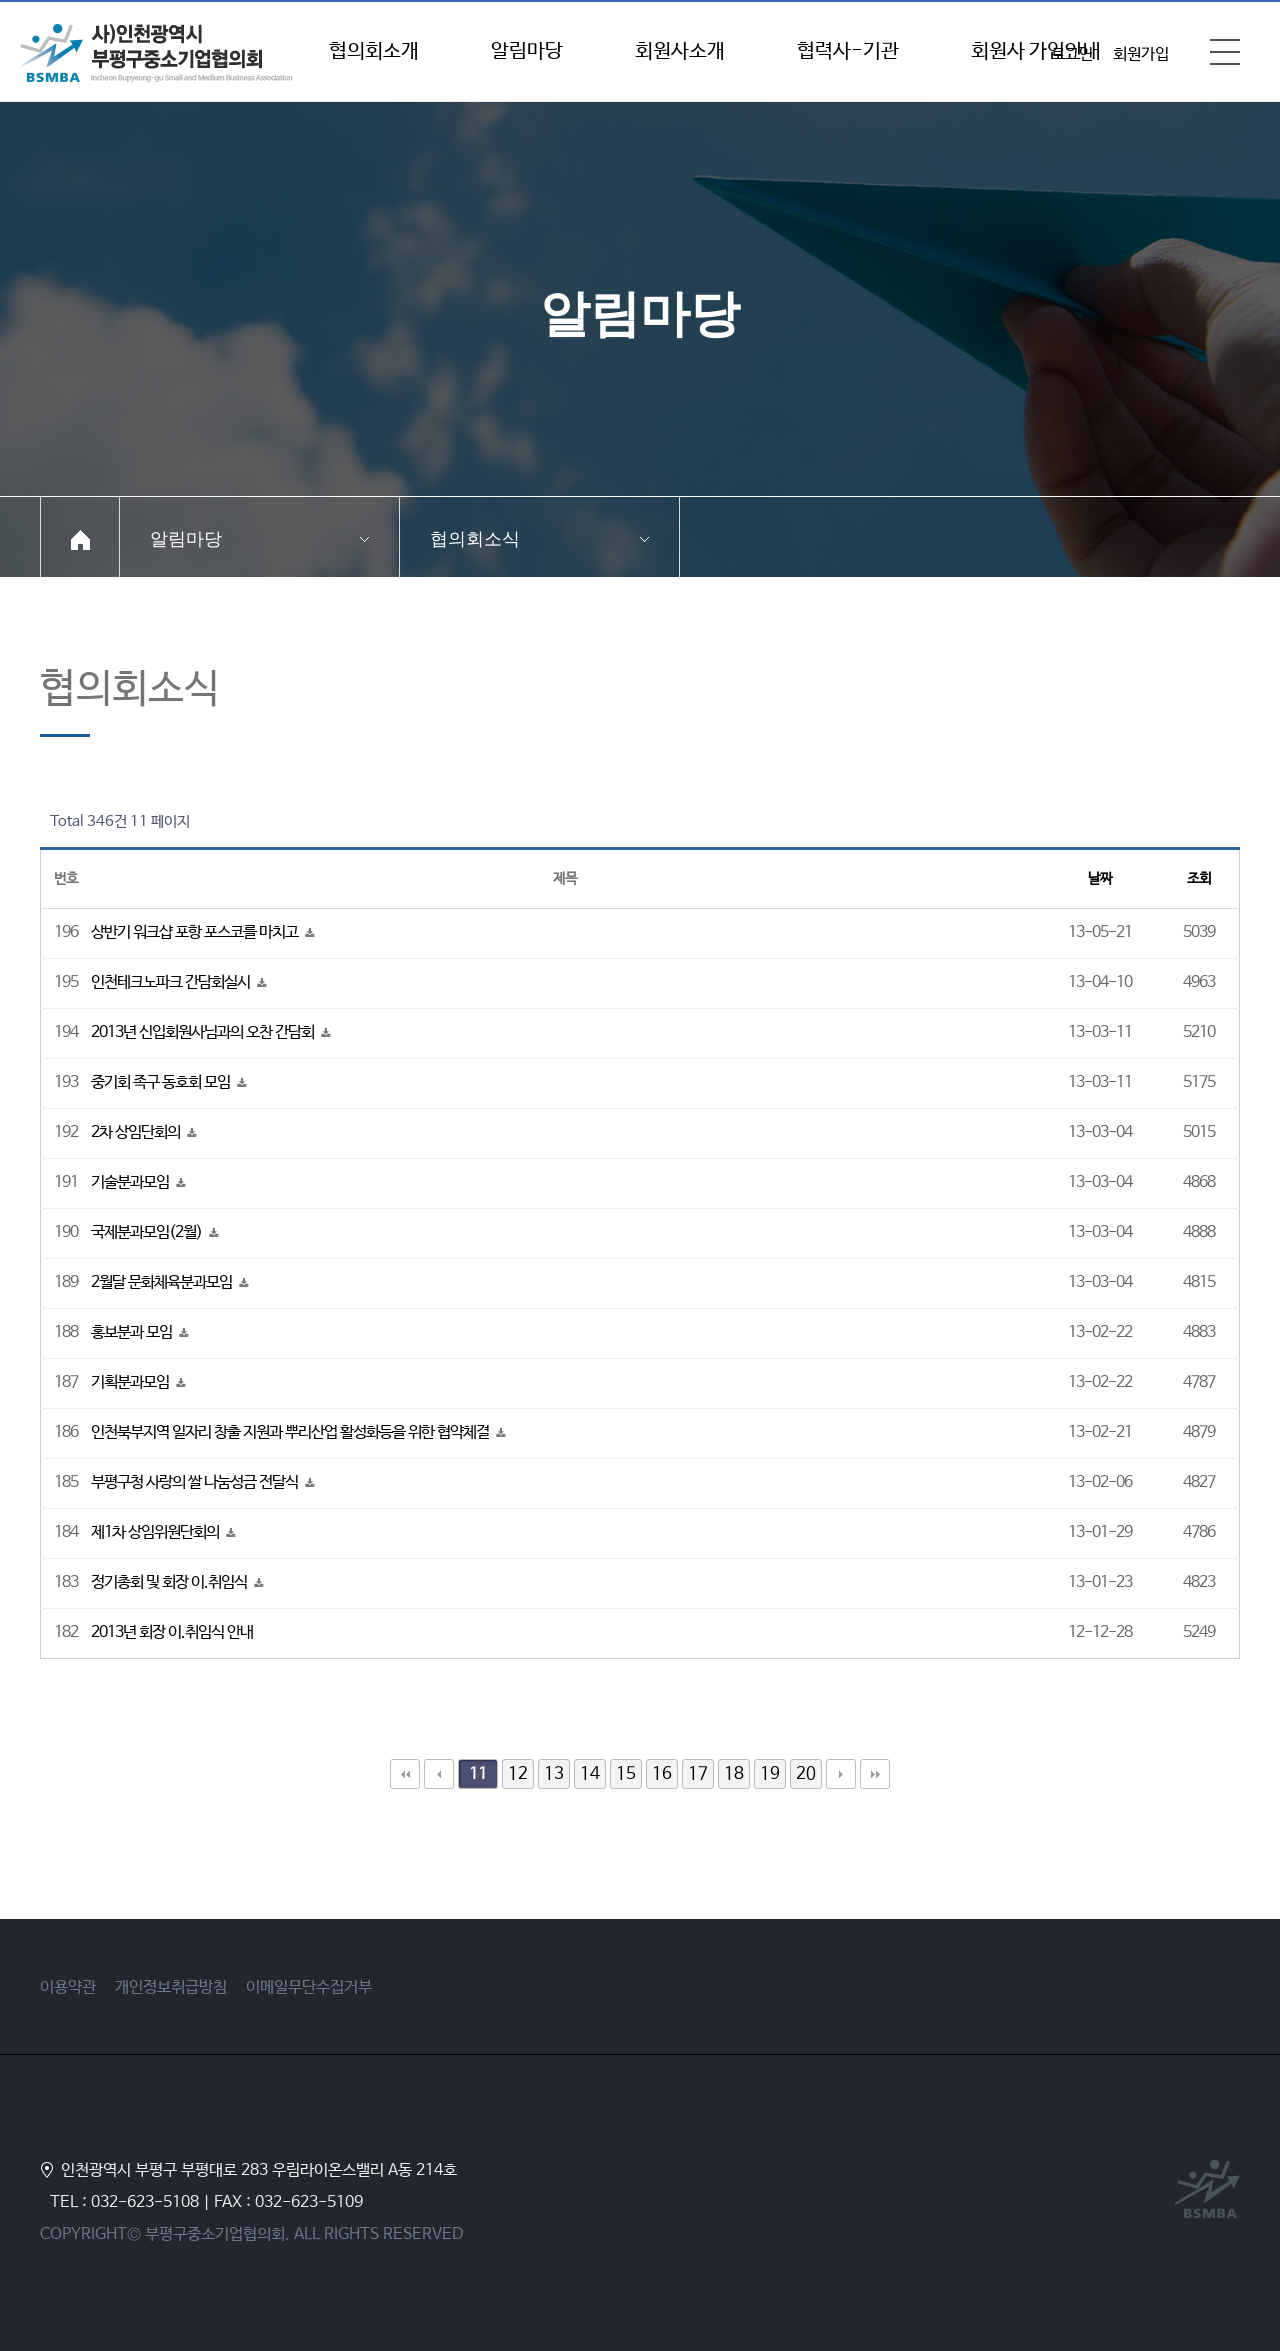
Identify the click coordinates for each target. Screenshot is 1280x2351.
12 (518, 1774)
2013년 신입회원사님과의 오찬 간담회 (204, 1032)
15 (626, 1774)
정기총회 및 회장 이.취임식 (170, 1582)
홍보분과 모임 (133, 1332)
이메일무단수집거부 (309, 1987)
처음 (405, 1774)
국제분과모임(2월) (148, 1232)
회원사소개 (680, 51)
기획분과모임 (131, 1382)
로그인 (1072, 54)
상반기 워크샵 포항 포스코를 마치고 (196, 932)
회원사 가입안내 (1036, 51)
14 (590, 1774)
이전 (439, 1774)
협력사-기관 (848, 51)
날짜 (1100, 879)
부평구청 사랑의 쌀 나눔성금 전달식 (196, 1482)
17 (698, 1774)
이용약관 (68, 1987)
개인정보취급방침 (171, 1987)
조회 (1199, 879)
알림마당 (527, 51)
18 (734, 1774)
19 (770, 1774)
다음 (841, 1774)
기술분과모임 (131, 1182)
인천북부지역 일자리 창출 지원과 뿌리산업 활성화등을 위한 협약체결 (291, 1432)
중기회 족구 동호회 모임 (162, 1082)
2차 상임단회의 (137, 1132)
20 (806, 1774)
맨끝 (875, 1774)
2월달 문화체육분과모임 (163, 1282)
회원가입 (1141, 54)
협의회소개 (374, 51)
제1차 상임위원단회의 (156, 1532)
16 (662, 1774)
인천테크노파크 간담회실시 (172, 982)
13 (554, 1774)
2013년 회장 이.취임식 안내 (172, 1632)
